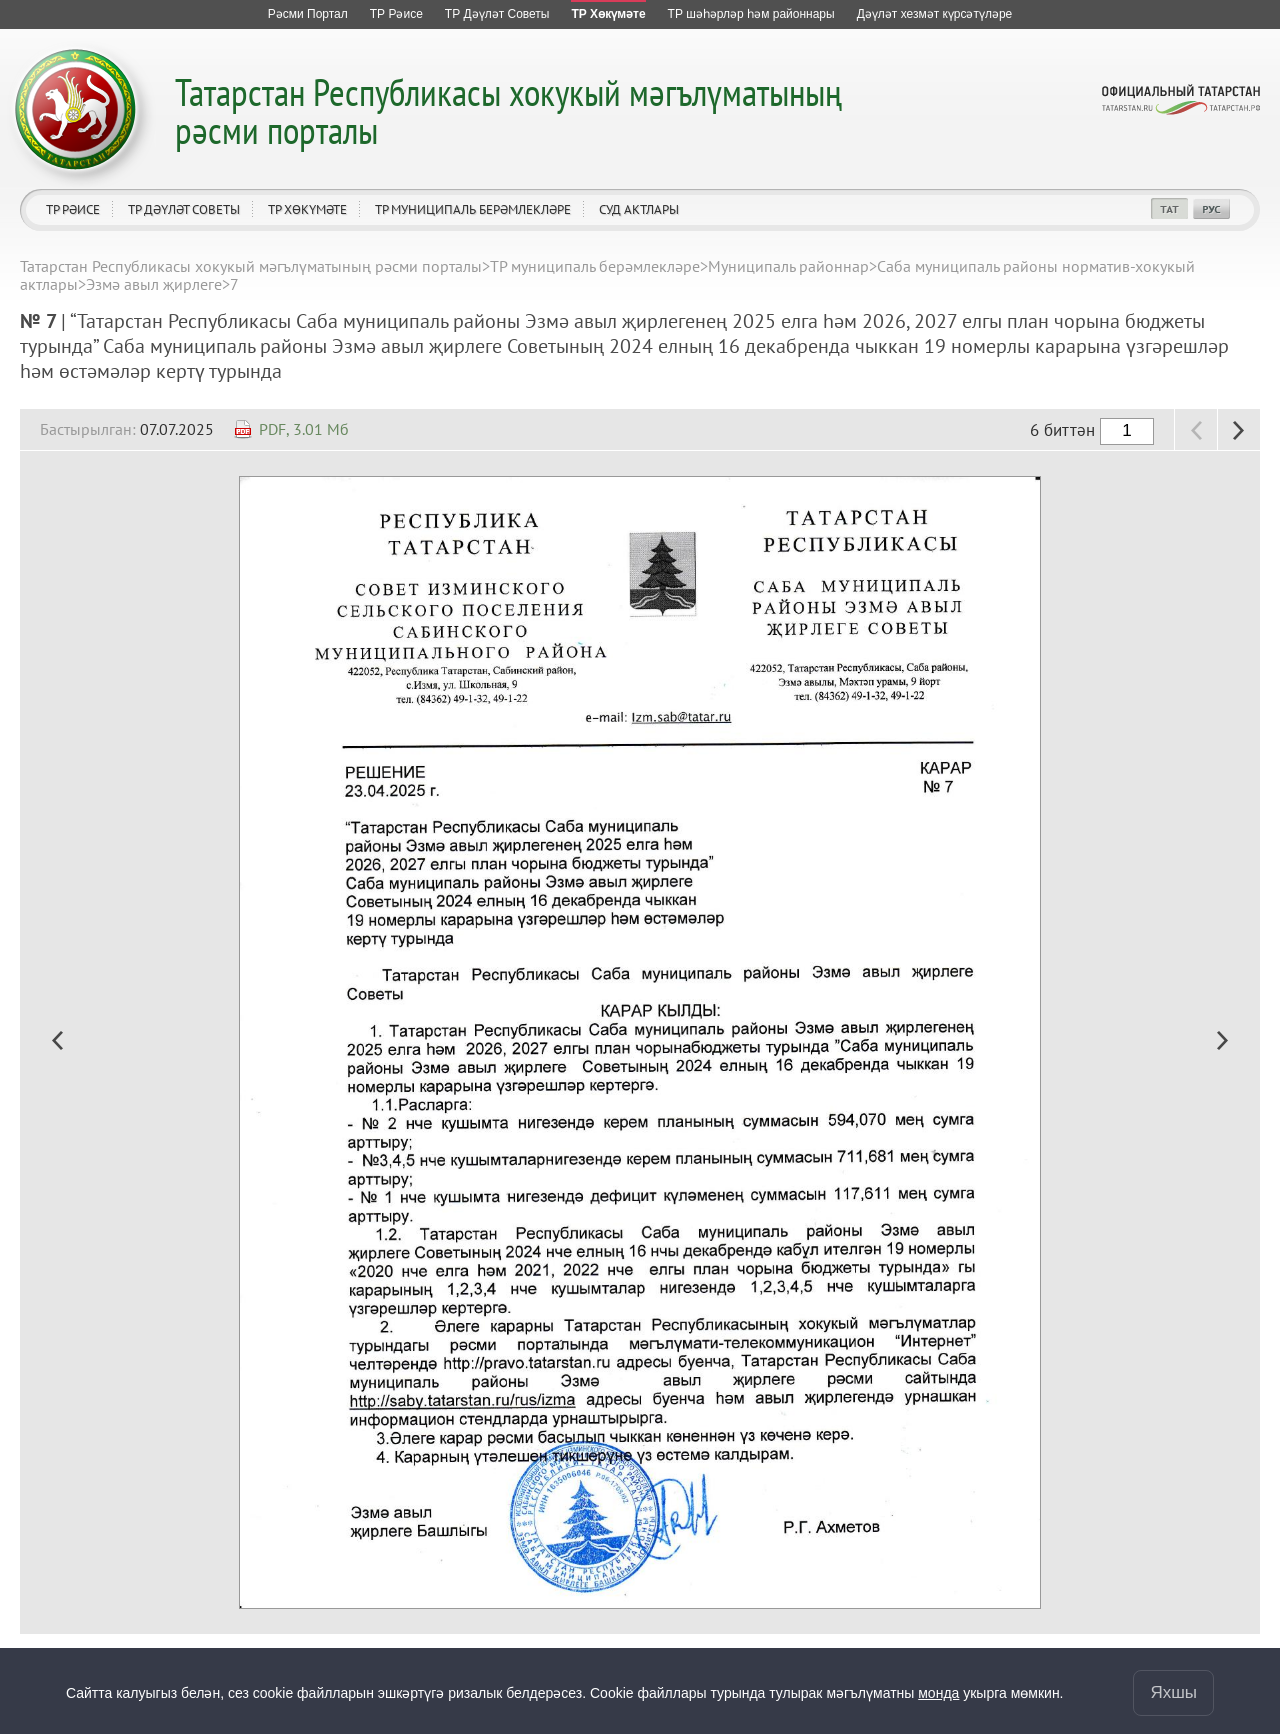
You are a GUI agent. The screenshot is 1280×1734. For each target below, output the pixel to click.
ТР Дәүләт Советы (184, 209)
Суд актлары (639, 209)
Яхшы (1173, 1692)
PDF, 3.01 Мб (304, 429)
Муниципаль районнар (788, 266)
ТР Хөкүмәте (307, 209)
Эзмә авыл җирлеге (154, 284)
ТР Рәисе (73, 209)
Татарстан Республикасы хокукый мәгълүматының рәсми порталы (508, 110)
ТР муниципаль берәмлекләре (473, 209)
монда (938, 1693)
